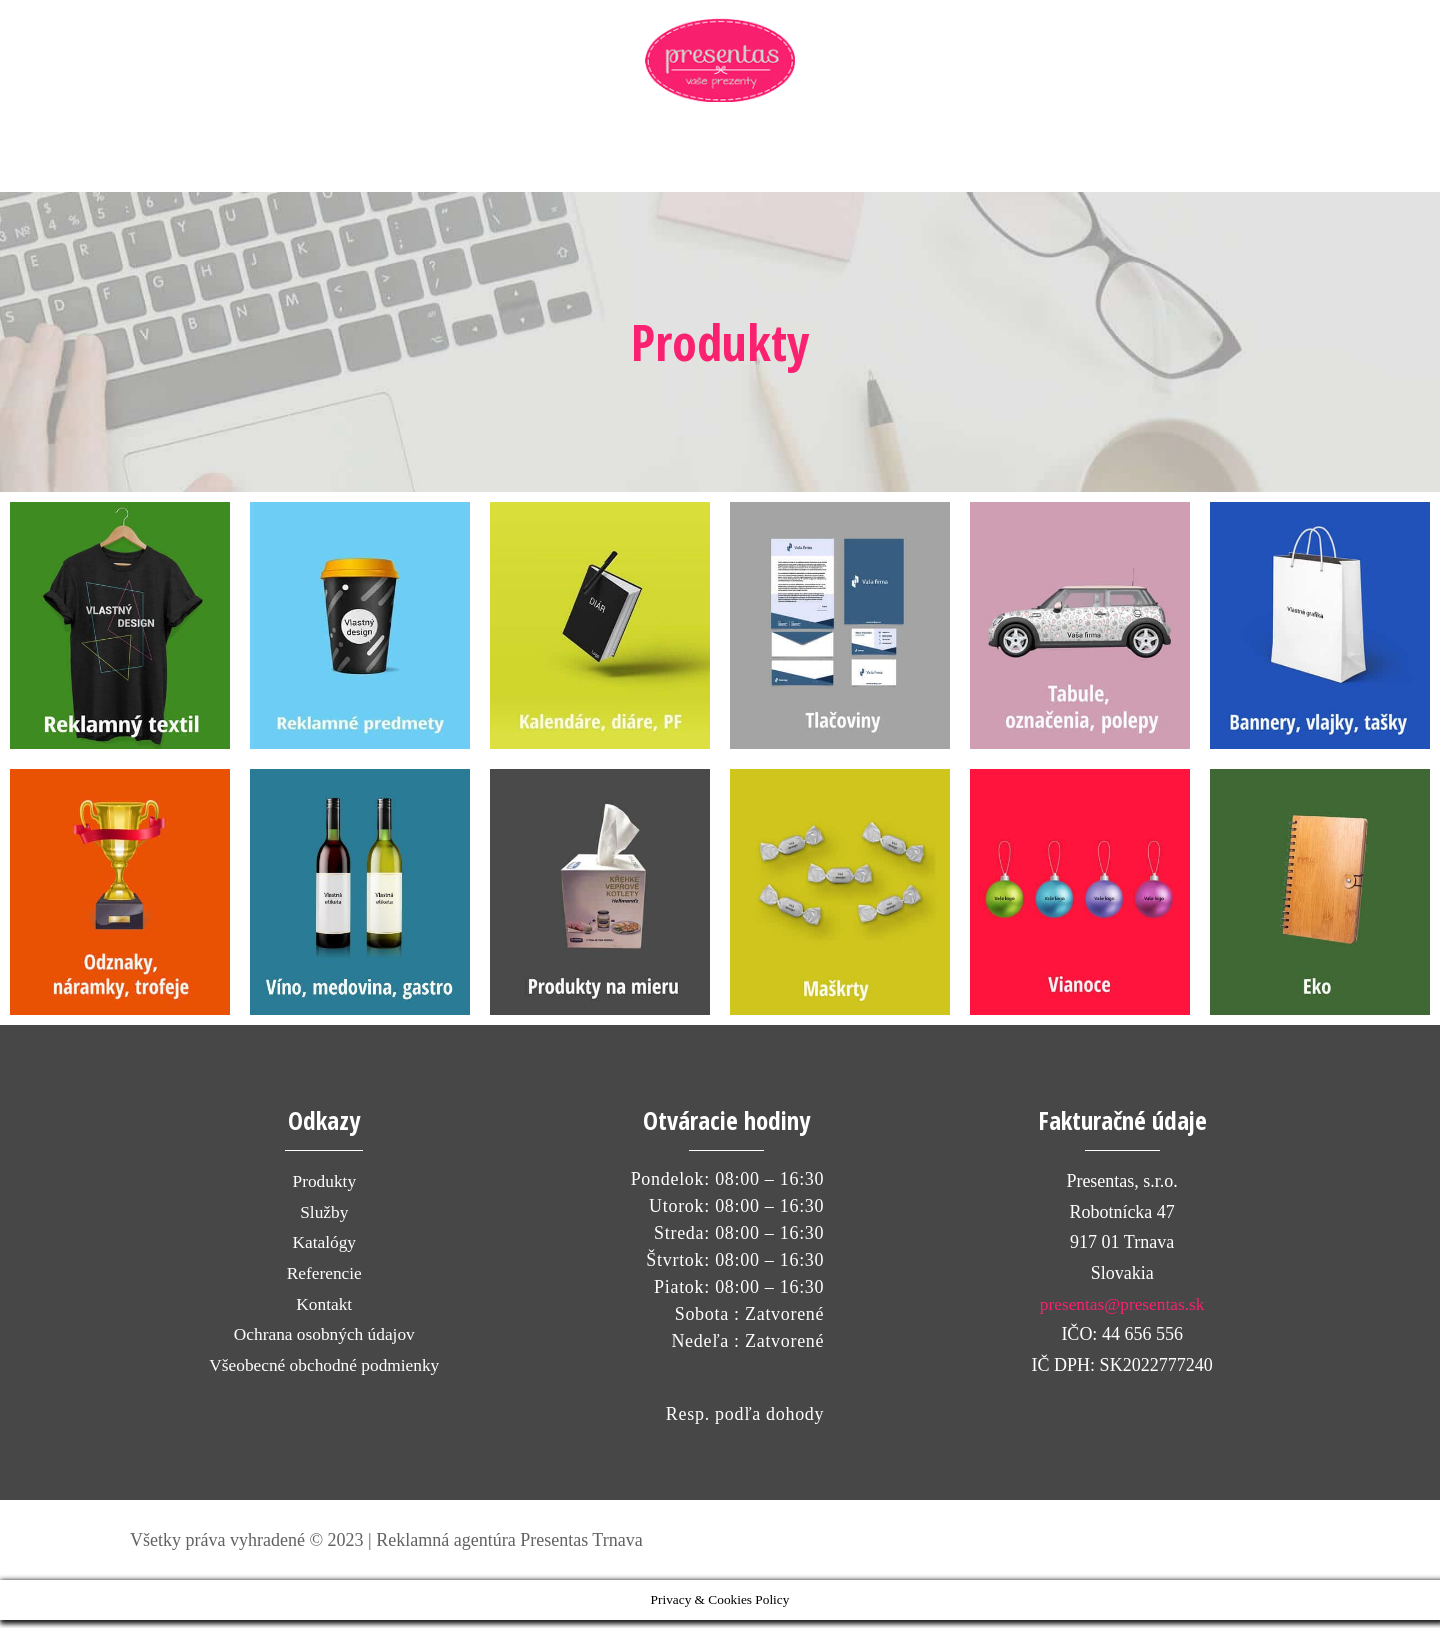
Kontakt (324, 1311)
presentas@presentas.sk (1122, 1311)
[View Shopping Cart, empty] (1218, 164)
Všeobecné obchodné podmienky (324, 1372)
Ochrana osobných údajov (324, 1342)
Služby (324, 1219)
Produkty (324, 1189)
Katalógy (324, 1250)
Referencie (324, 1280)
